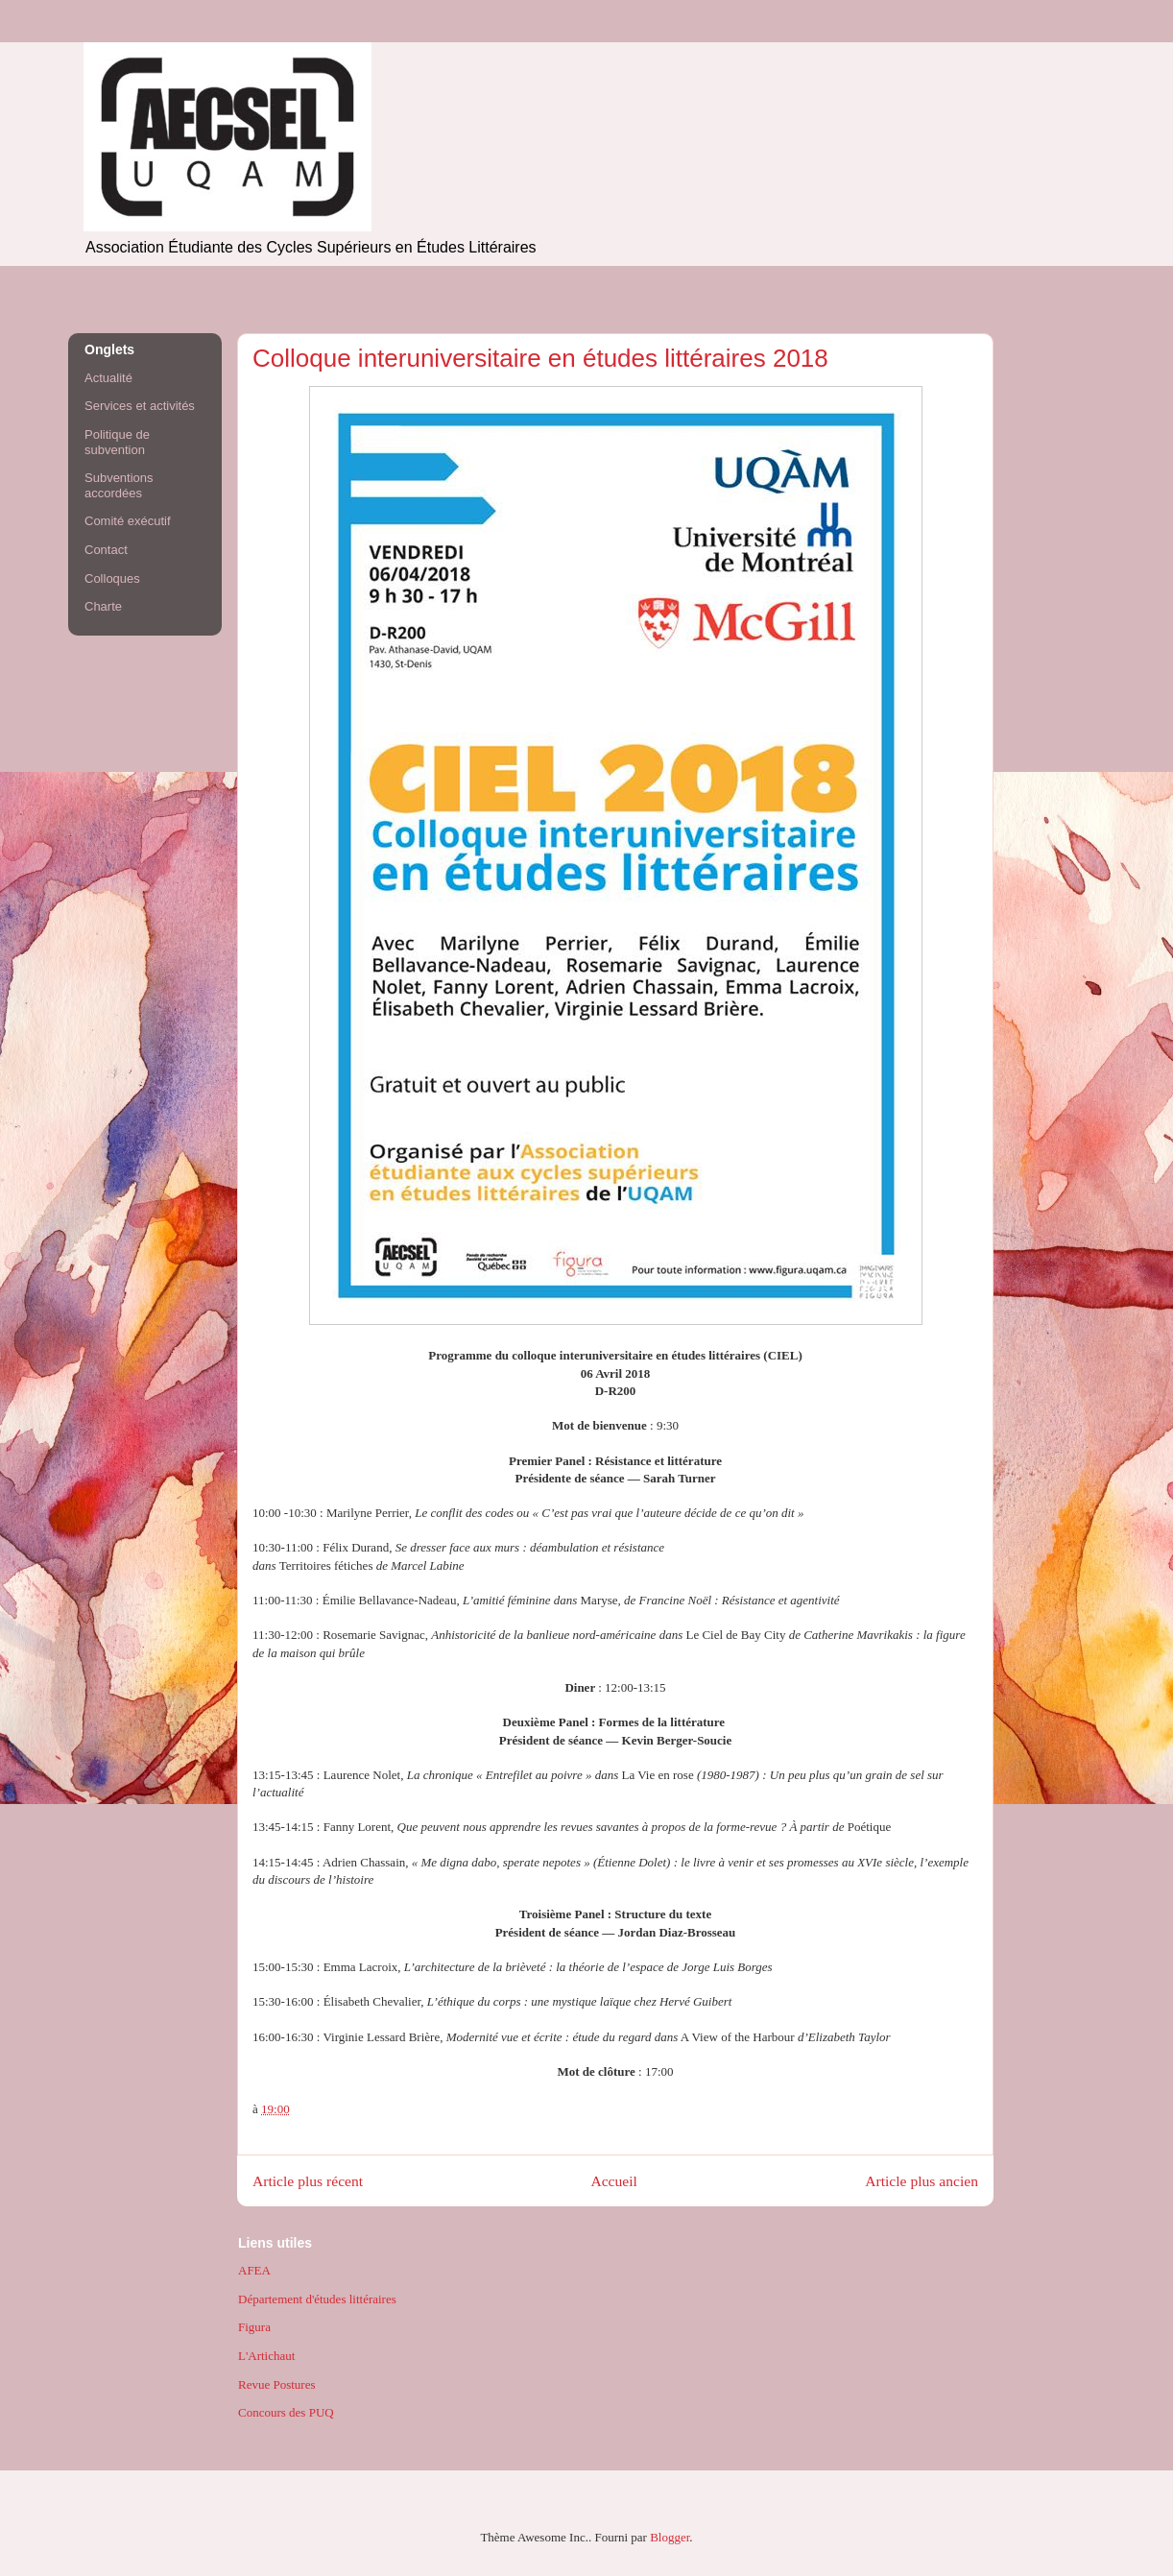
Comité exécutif (127, 521)
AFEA (254, 2270)
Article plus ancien (921, 2181)
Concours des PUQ (286, 2412)
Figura (254, 2327)
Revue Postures (277, 2384)
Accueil (613, 2181)
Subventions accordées (119, 485)
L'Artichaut (266, 2355)
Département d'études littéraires (317, 2299)
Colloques (112, 578)
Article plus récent (307, 2181)
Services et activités (139, 405)
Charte (103, 606)
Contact (106, 549)
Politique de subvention (117, 442)
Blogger (669, 2537)
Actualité (108, 378)
